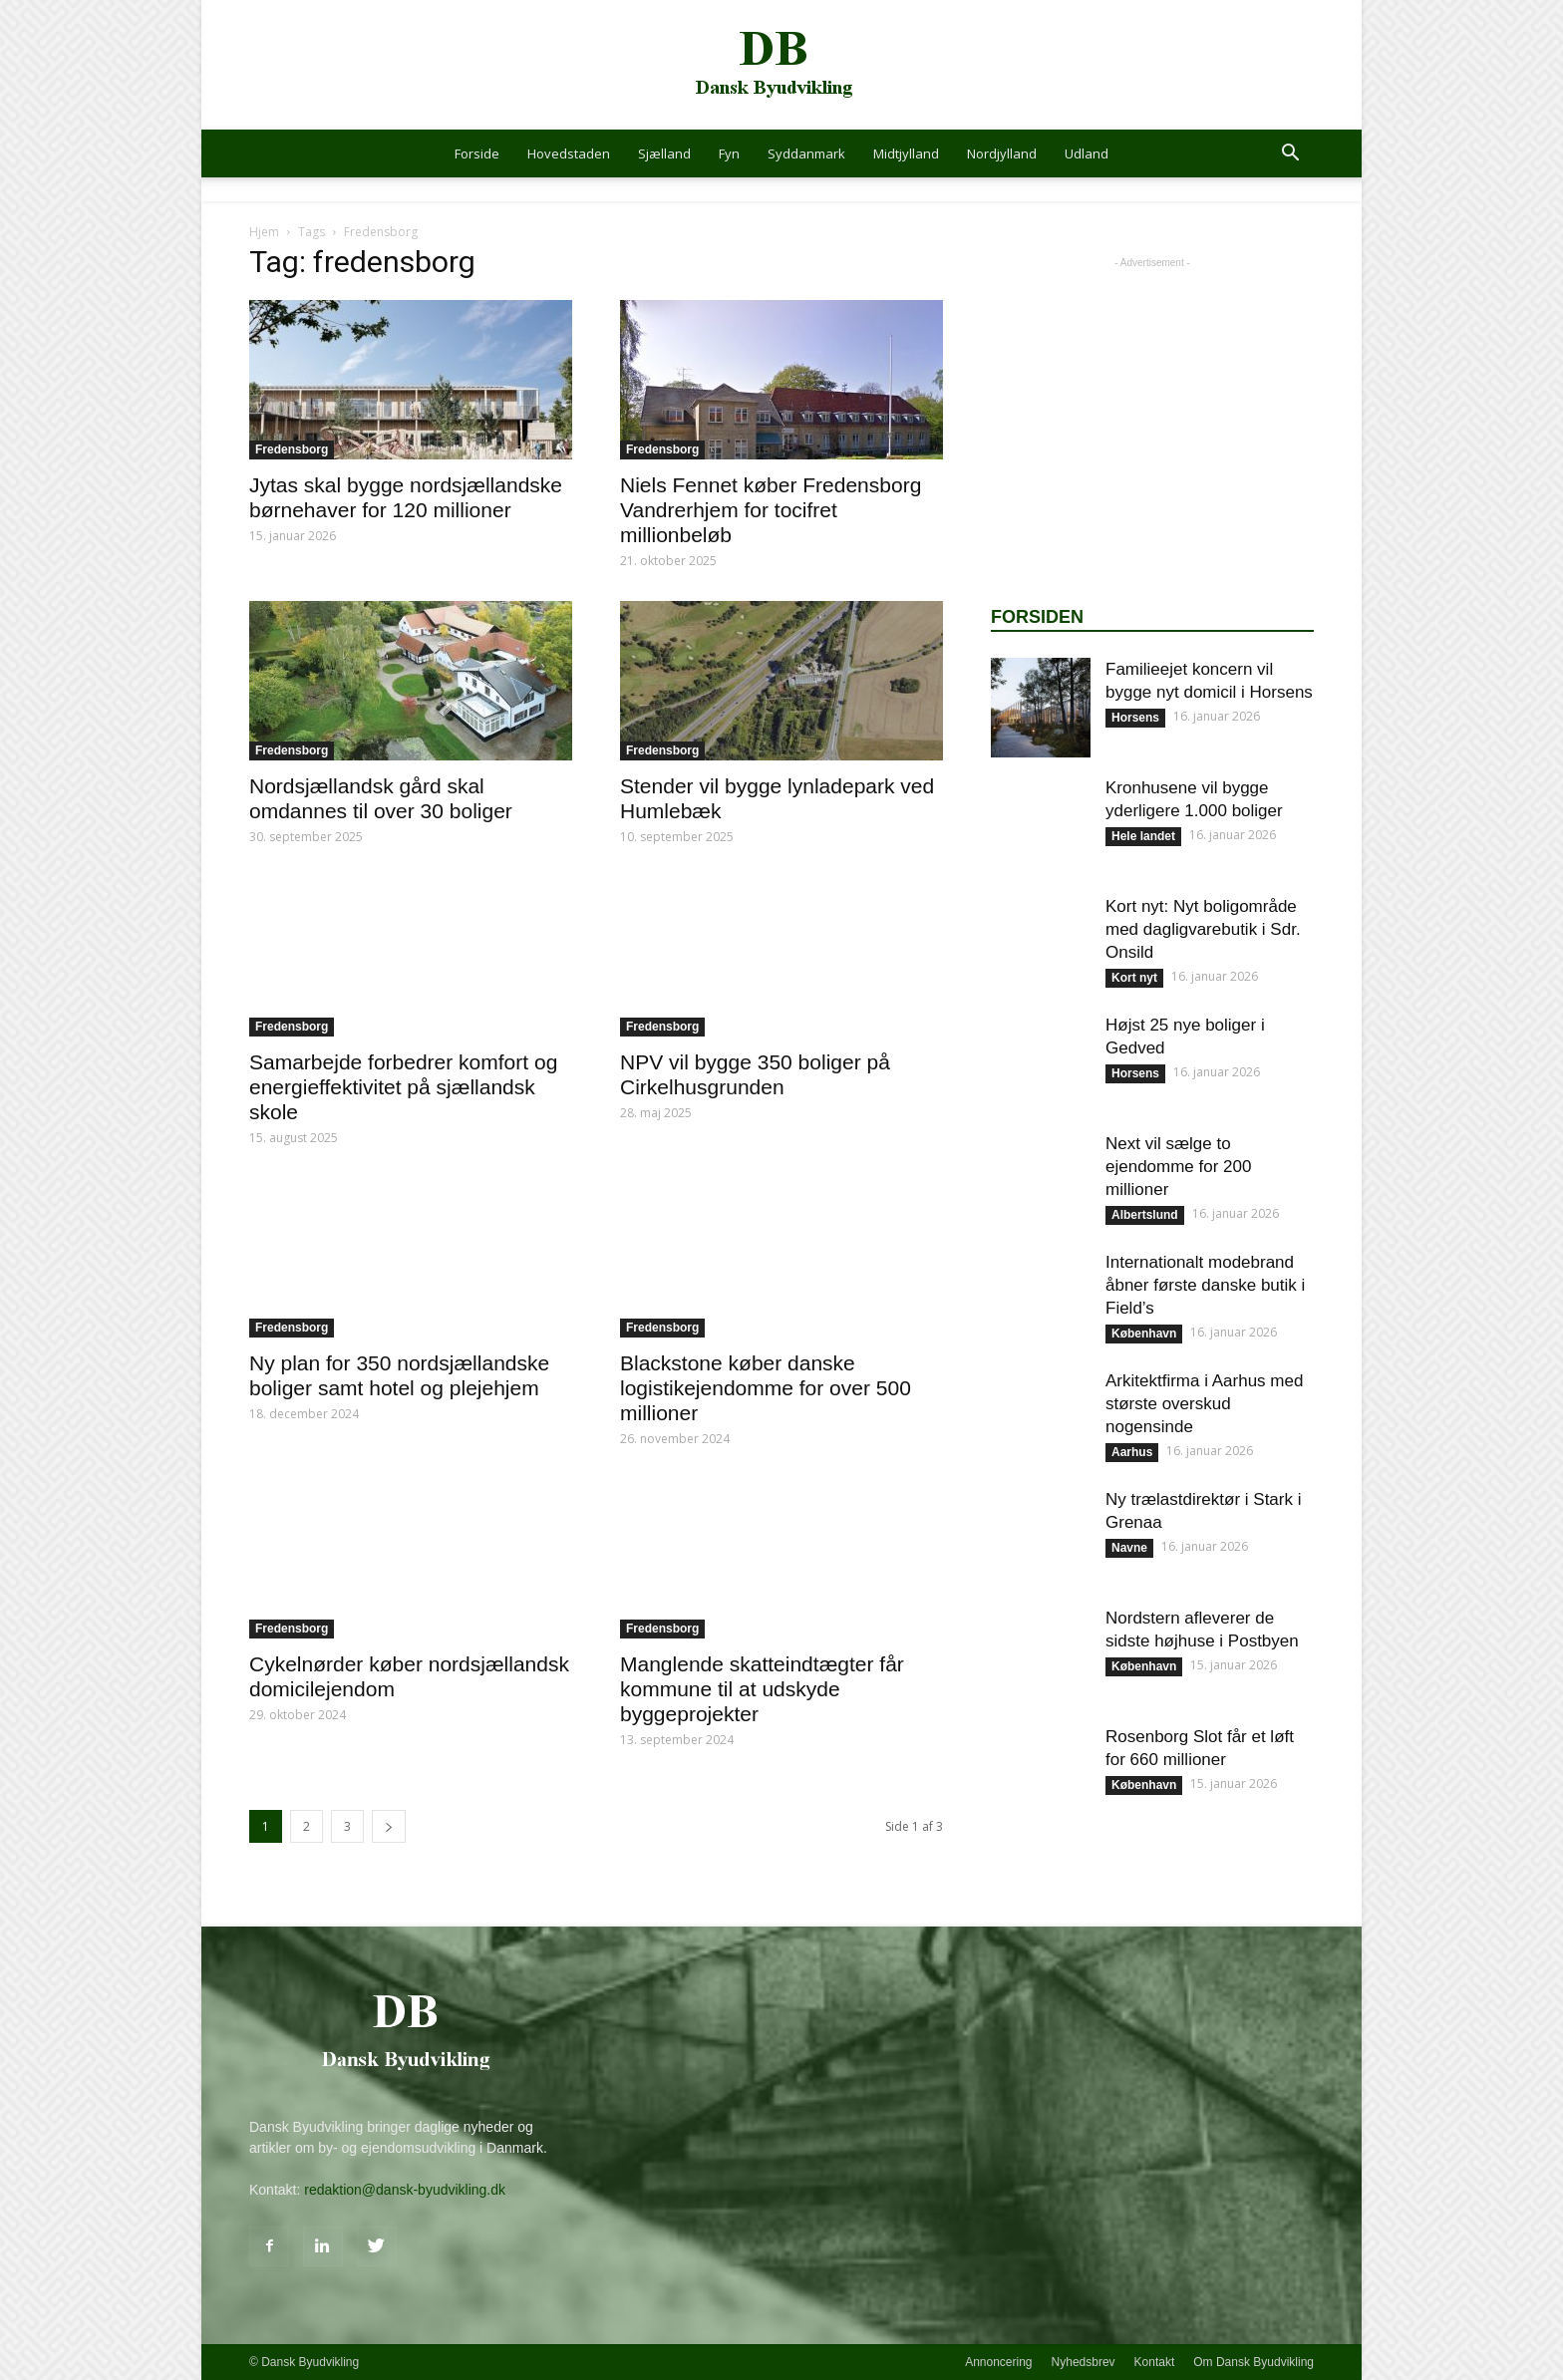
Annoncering (998, 2362)
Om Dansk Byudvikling (1253, 2362)
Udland (1086, 153)
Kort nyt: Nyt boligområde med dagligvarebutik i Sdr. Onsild (1203, 929)
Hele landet (1143, 836)
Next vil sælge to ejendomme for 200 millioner (1178, 1166)
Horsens (1135, 718)
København (1143, 1333)
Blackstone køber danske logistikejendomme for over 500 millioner (765, 1387)
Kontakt (1154, 2362)
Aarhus (1131, 1452)
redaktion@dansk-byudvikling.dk (404, 2190)
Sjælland (664, 153)
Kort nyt (1134, 978)
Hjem (264, 231)
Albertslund (1144, 1215)
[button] (1290, 155)
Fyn (729, 153)
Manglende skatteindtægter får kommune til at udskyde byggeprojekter (762, 1688)
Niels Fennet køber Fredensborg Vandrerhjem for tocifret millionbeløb (770, 509)
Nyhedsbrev (1083, 2362)
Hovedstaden (568, 153)
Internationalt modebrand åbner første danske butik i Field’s (1205, 1285)
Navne (1129, 1548)
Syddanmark (806, 153)
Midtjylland (906, 153)
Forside (477, 153)
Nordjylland (1002, 153)
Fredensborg (291, 449)
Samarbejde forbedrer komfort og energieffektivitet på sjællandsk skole (403, 1086)
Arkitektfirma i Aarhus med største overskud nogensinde (1204, 1403)
